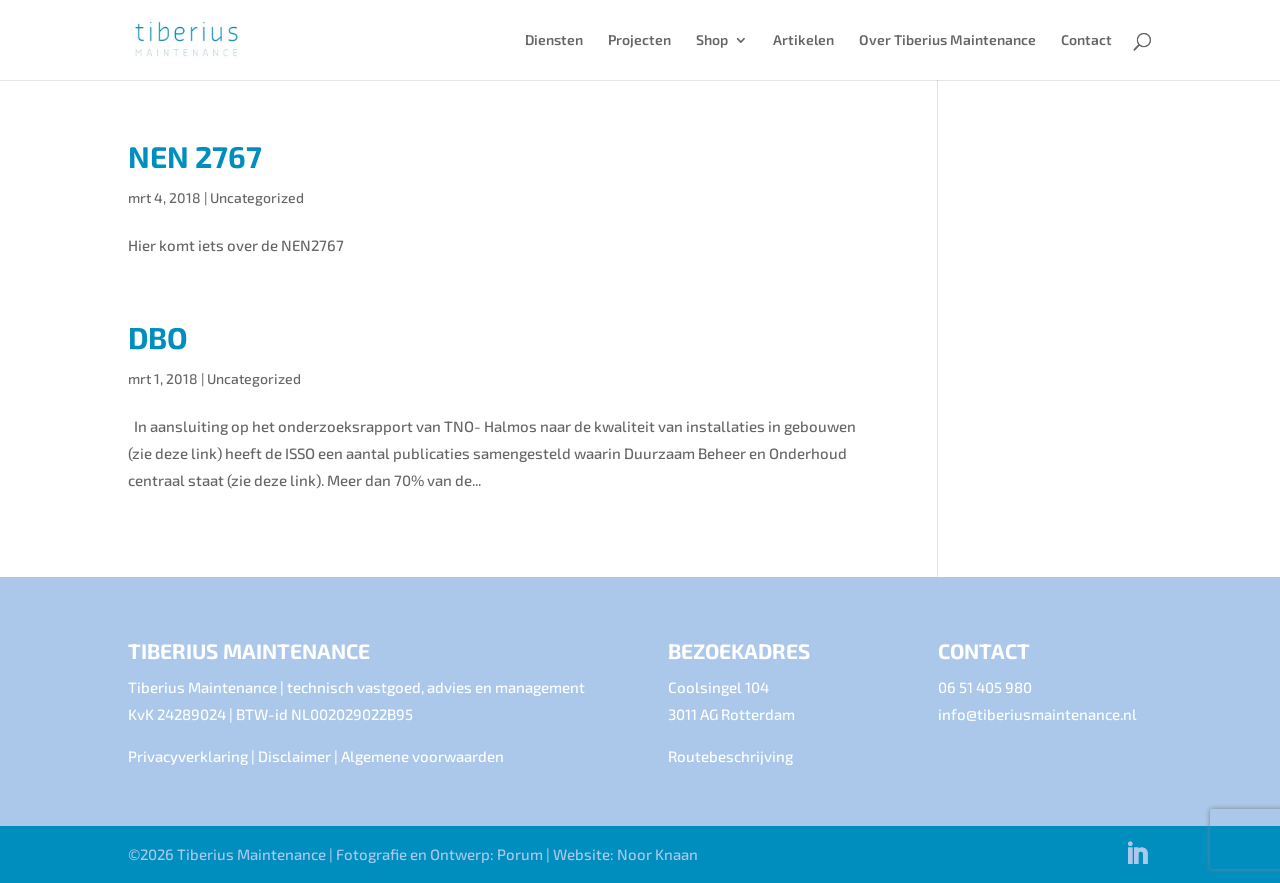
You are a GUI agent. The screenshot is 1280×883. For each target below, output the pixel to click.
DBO (158, 337)
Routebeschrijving (730, 756)
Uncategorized (257, 197)
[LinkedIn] (1137, 854)
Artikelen (803, 40)
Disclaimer (294, 756)
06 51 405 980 (985, 687)
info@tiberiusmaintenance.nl (1037, 714)
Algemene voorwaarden (422, 756)
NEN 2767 (195, 156)
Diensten (554, 40)
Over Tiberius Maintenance (947, 40)
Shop (712, 40)
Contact (1086, 40)
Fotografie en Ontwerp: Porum (439, 854)
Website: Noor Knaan (625, 854)
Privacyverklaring (188, 756)
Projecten (639, 40)
